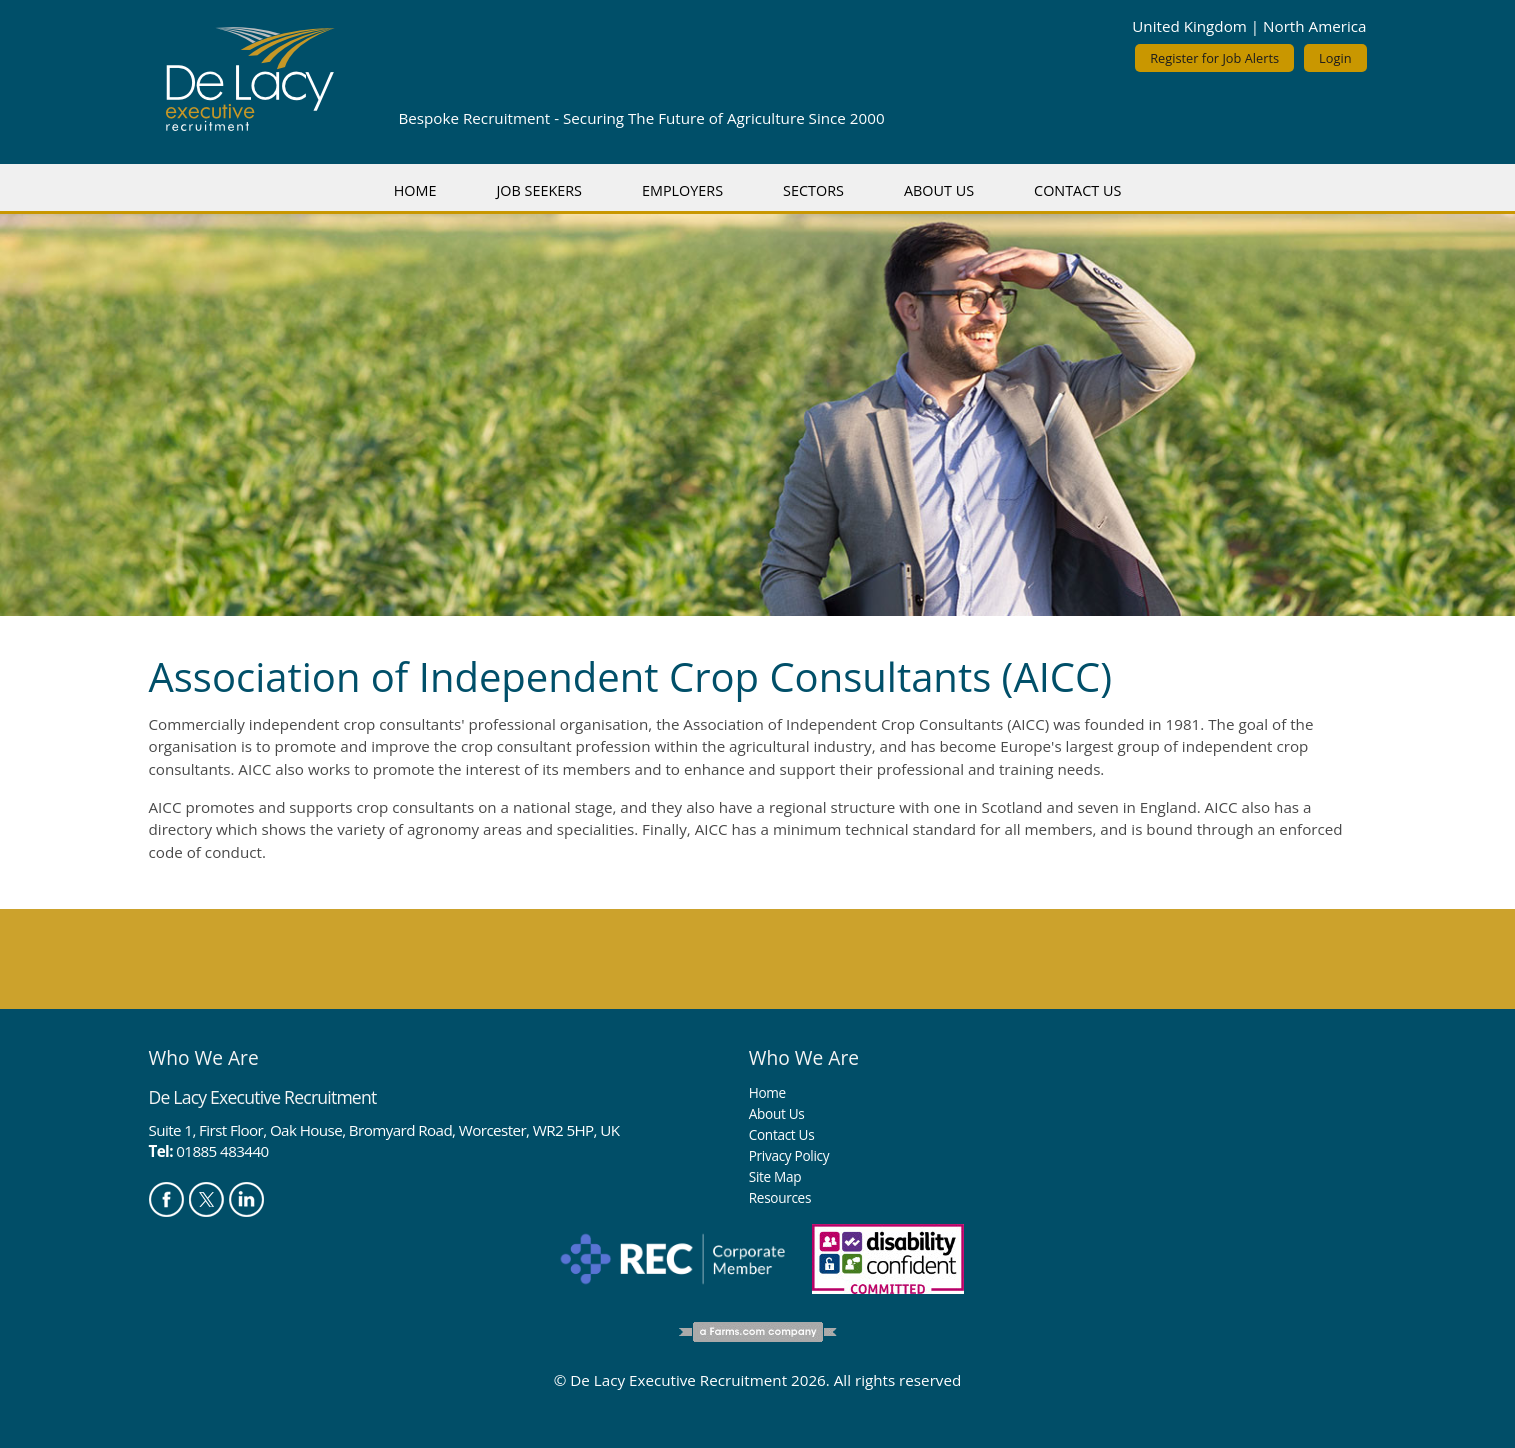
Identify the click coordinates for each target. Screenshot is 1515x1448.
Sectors (813, 190)
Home (415, 190)
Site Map (775, 1176)
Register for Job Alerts (1214, 58)
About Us (939, 190)
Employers (682, 190)
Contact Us (1077, 190)
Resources (780, 1197)
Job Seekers (539, 190)
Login (1335, 58)
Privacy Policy (789, 1155)
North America (1314, 26)
